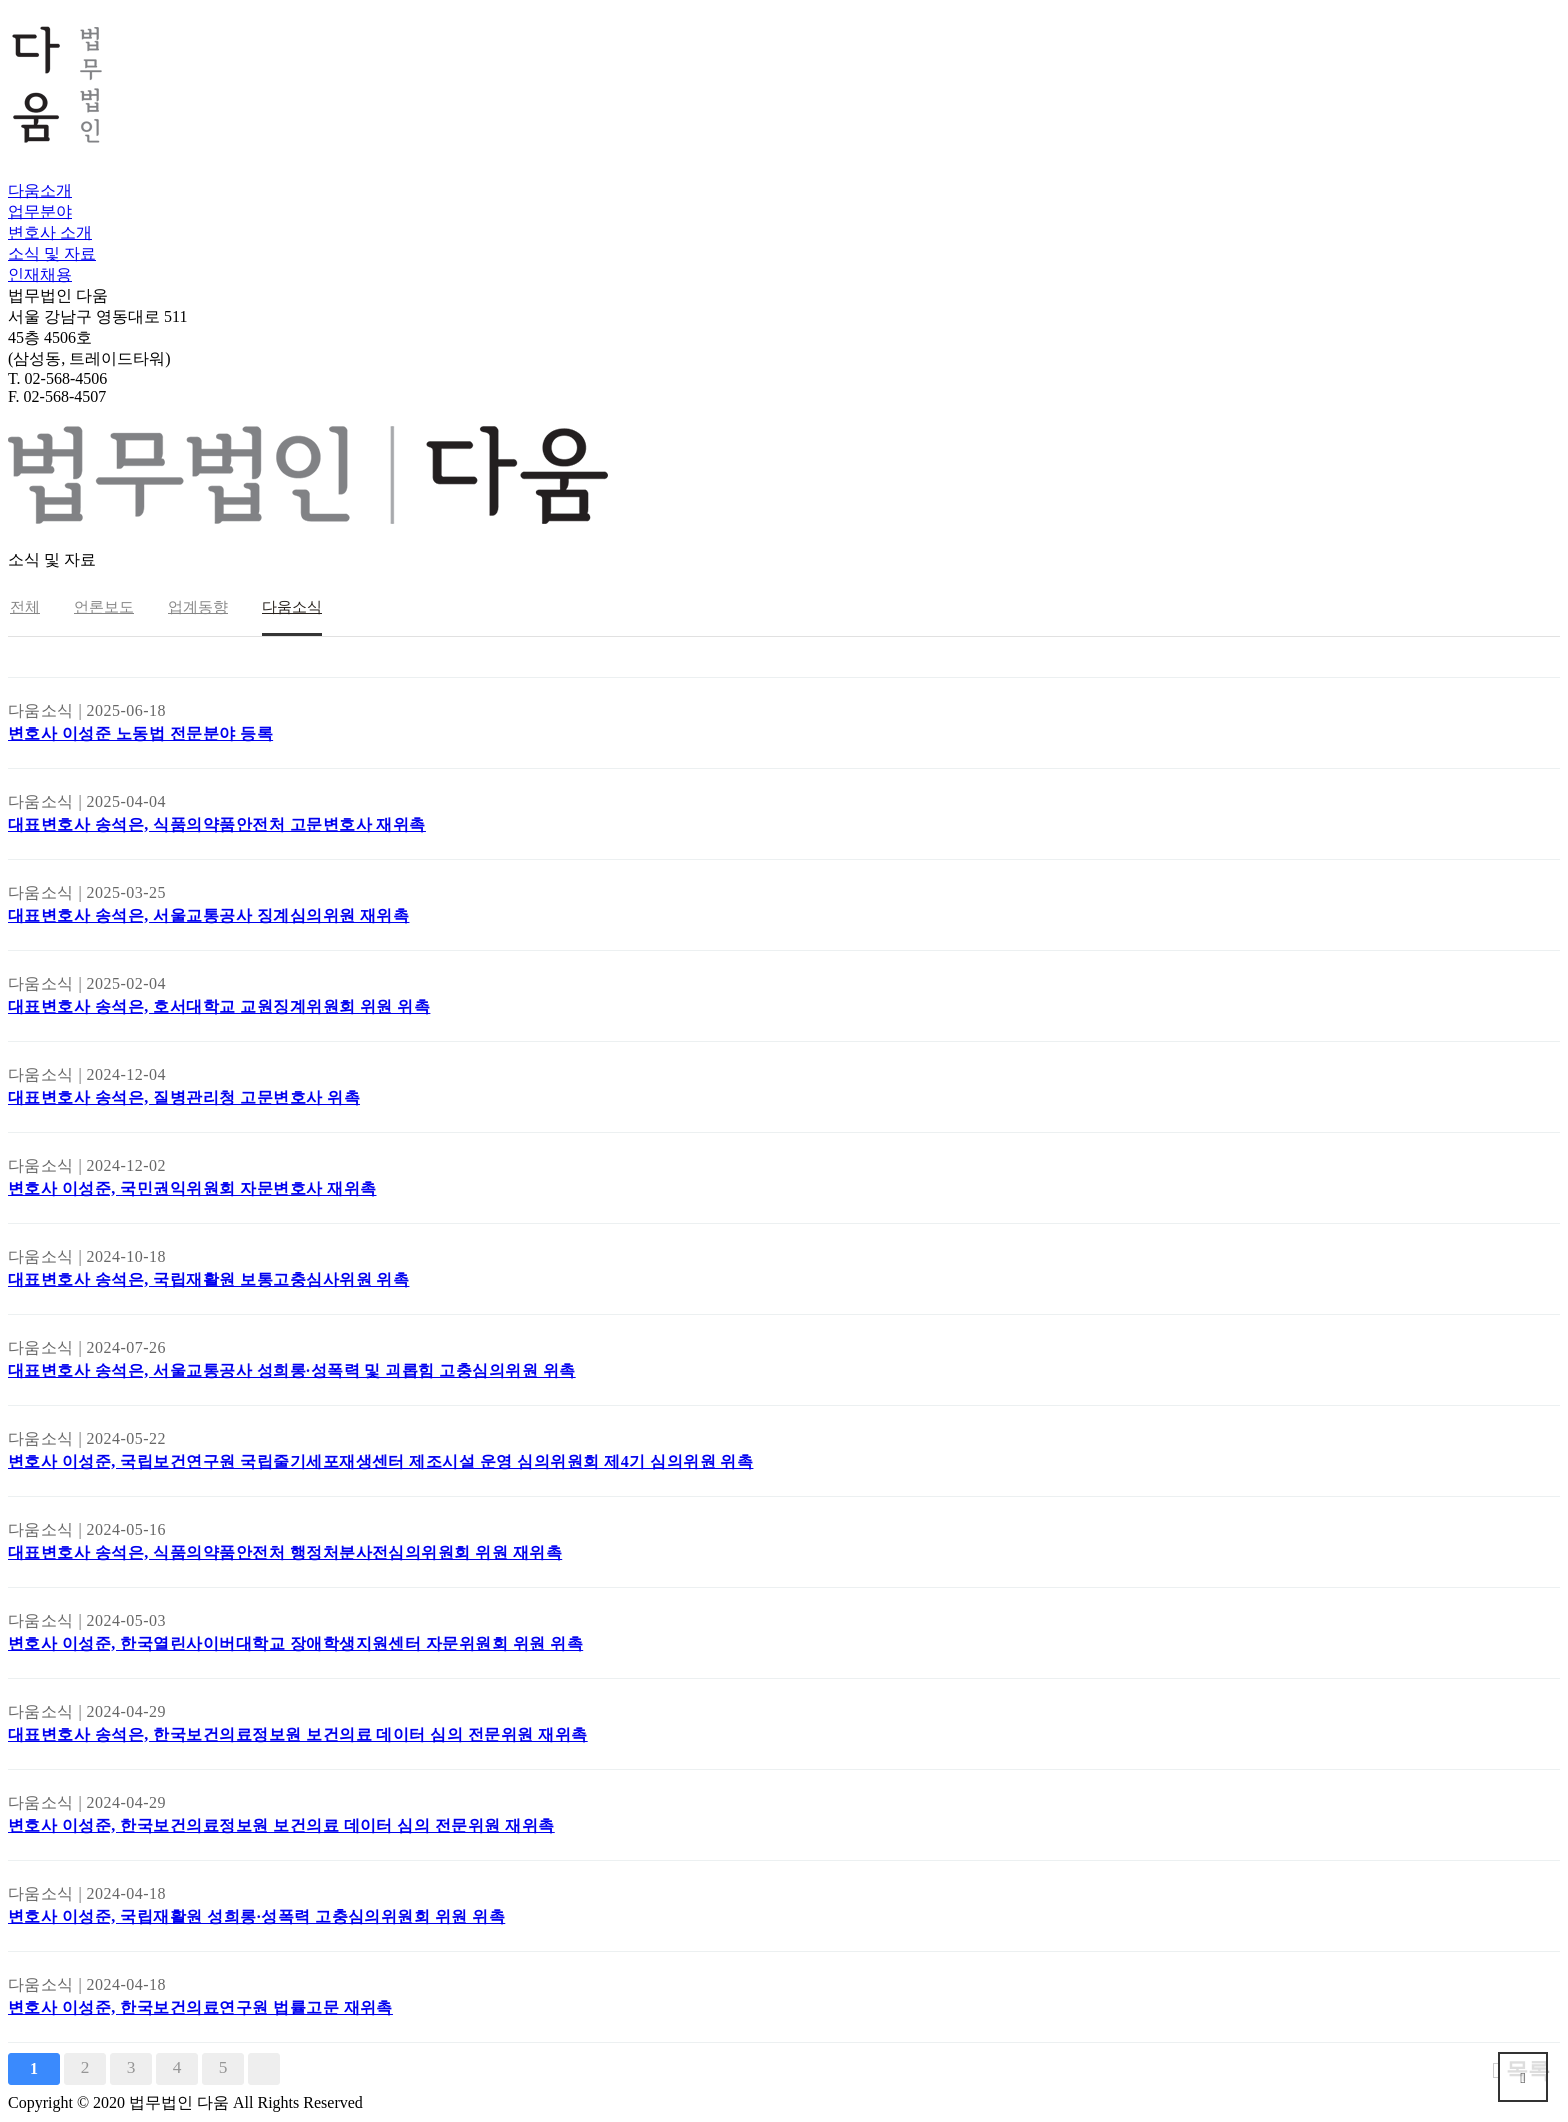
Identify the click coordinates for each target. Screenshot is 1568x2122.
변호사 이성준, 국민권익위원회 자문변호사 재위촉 (192, 1188)
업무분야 (40, 211)
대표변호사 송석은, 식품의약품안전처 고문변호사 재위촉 (217, 824)
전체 (25, 607)
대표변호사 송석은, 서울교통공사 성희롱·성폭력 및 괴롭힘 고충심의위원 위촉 (292, 1370)
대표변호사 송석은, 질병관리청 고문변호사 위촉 (184, 1097)
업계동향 (198, 607)
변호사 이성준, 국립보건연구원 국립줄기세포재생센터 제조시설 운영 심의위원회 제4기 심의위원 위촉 (380, 1461)
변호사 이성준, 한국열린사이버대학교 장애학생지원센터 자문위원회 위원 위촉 (295, 1643)
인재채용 (40, 274)
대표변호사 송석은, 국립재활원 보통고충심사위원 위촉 (208, 1279)
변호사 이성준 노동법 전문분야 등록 (140, 733)
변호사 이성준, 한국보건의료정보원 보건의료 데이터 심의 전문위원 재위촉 (281, 1825)
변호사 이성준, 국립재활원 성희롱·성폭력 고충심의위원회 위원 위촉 (256, 1916)
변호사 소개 (50, 232)
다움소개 (40, 190)
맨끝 (264, 2069)
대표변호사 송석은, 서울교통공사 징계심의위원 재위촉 (208, 915)
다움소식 (292, 607)
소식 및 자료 (52, 253)
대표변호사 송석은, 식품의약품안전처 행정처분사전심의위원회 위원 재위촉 (285, 1552)
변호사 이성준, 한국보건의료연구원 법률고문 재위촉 (200, 2007)
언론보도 (104, 607)
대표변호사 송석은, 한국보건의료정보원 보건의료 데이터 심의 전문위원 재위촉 (298, 1734)
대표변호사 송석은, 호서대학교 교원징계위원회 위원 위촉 (219, 1006)
